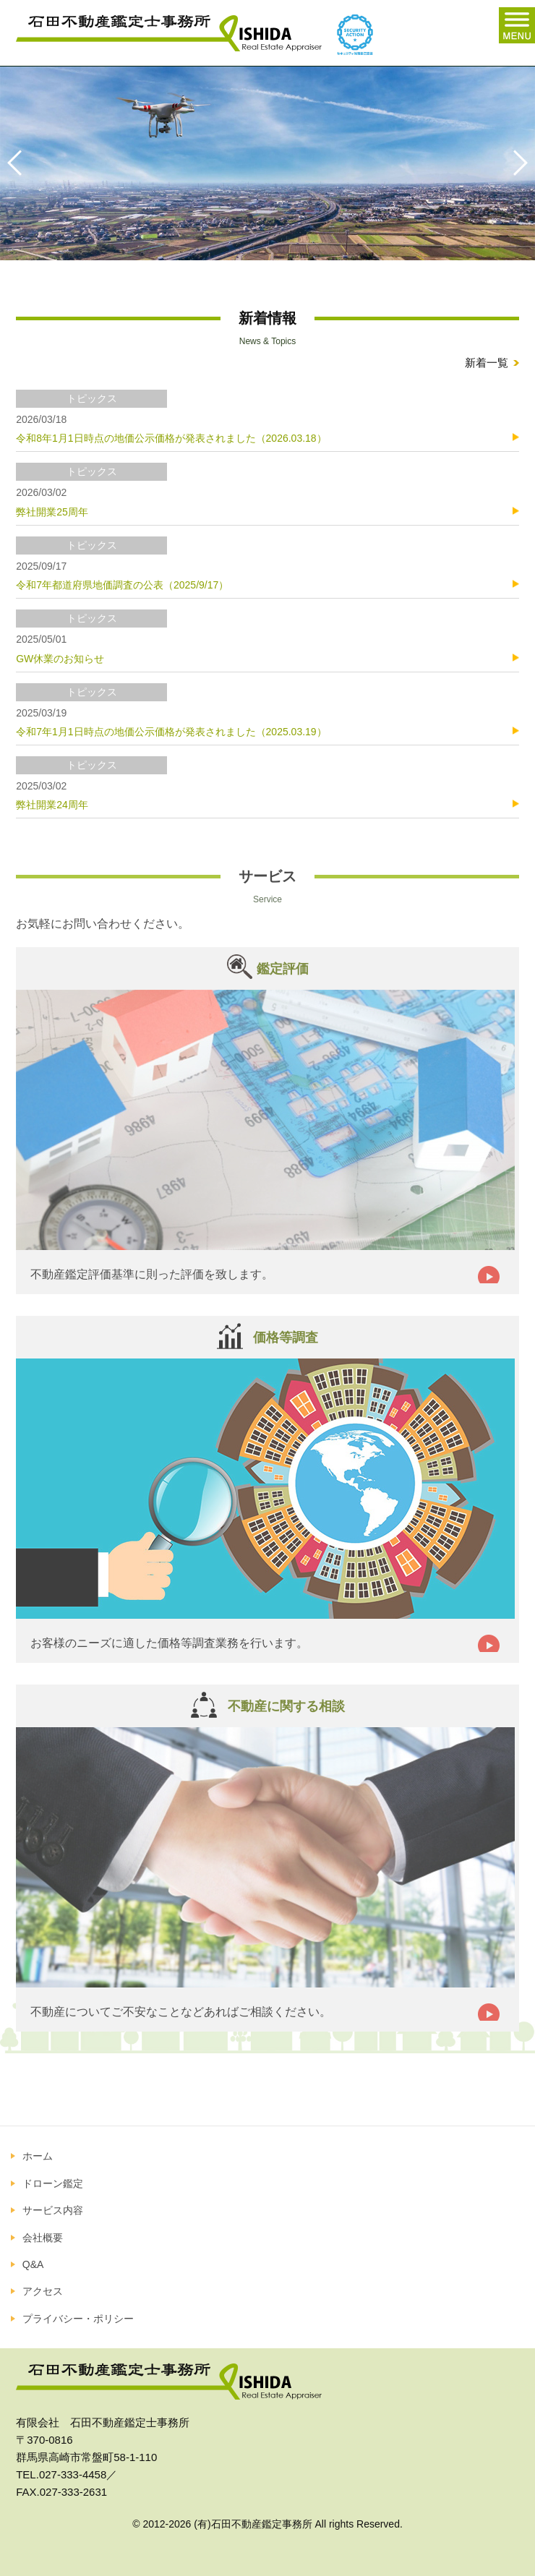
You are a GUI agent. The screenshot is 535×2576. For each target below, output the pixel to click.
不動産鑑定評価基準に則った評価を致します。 (151, 1274)
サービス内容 (52, 2210)
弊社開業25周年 (52, 512)
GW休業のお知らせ (60, 658)
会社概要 (42, 2237)
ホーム (37, 2156)
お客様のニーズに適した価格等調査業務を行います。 (169, 1643)
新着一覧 (486, 362)
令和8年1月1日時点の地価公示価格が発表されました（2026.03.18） (171, 438)
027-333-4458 (72, 2474)
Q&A (33, 2264)
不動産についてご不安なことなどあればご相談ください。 (180, 2012)
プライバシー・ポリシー (78, 2318)
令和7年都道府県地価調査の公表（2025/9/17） (122, 585)
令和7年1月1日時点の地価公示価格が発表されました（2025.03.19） (171, 731)
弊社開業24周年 (52, 804)
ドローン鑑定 (52, 2183)
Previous (21, 162)
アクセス (42, 2291)
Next (513, 162)
